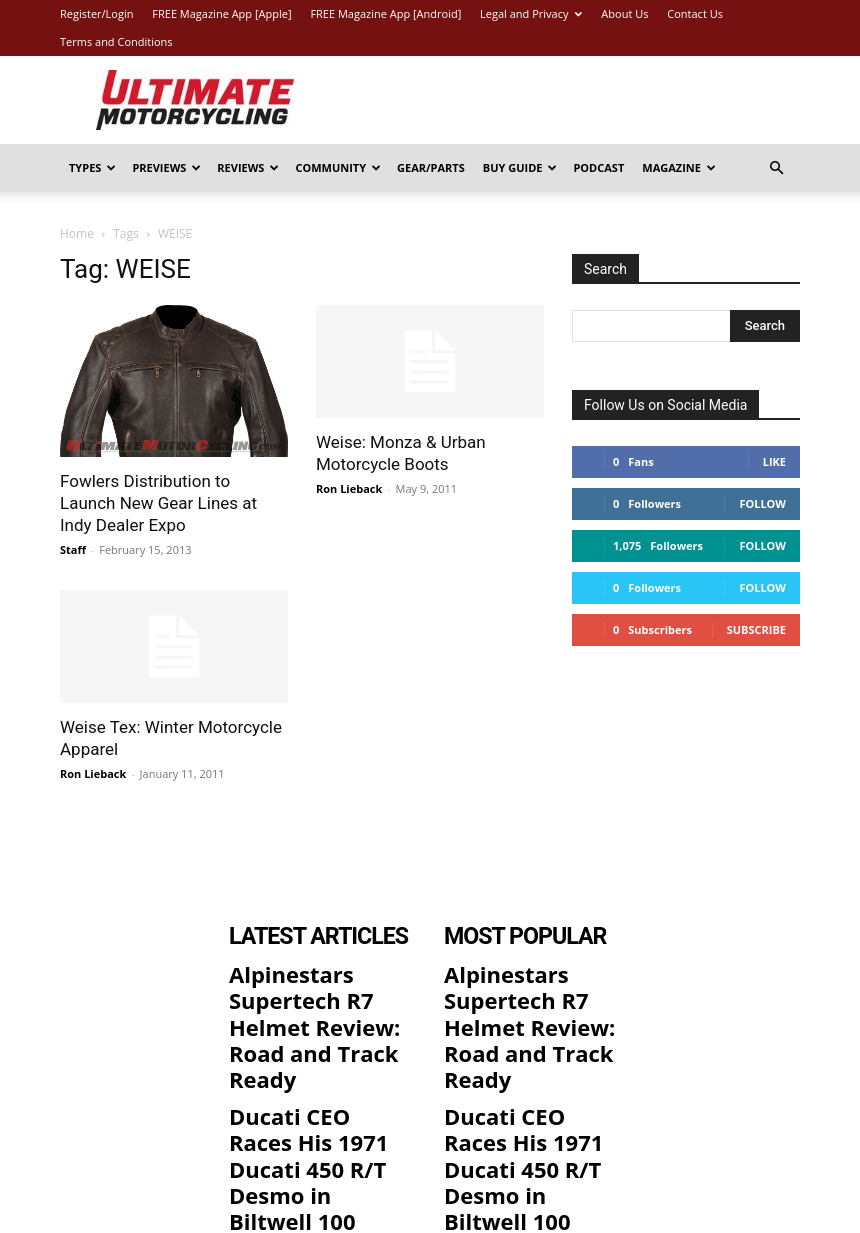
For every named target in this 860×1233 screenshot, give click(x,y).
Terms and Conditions (116, 41)
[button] (776, 168)
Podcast (598, 167)
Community (338, 167)
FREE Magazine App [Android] (385, 13)
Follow (762, 503)
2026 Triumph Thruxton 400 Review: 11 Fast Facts (315, 1121)
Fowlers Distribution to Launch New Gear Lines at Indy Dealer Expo (158, 503)
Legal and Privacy (531, 13)
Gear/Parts (431, 167)
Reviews (248, 167)
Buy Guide (520, 167)
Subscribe (756, 629)
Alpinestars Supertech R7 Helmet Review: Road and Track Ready (317, 986)
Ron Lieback (349, 488)
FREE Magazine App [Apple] (221, 13)
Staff (73, 549)
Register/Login (96, 13)
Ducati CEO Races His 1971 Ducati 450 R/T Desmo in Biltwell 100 (314, 1053)
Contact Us (695, 13)
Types (92, 167)
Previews (166, 167)
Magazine (679, 167)
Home (77, 233)
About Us (624, 13)
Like (774, 461)
